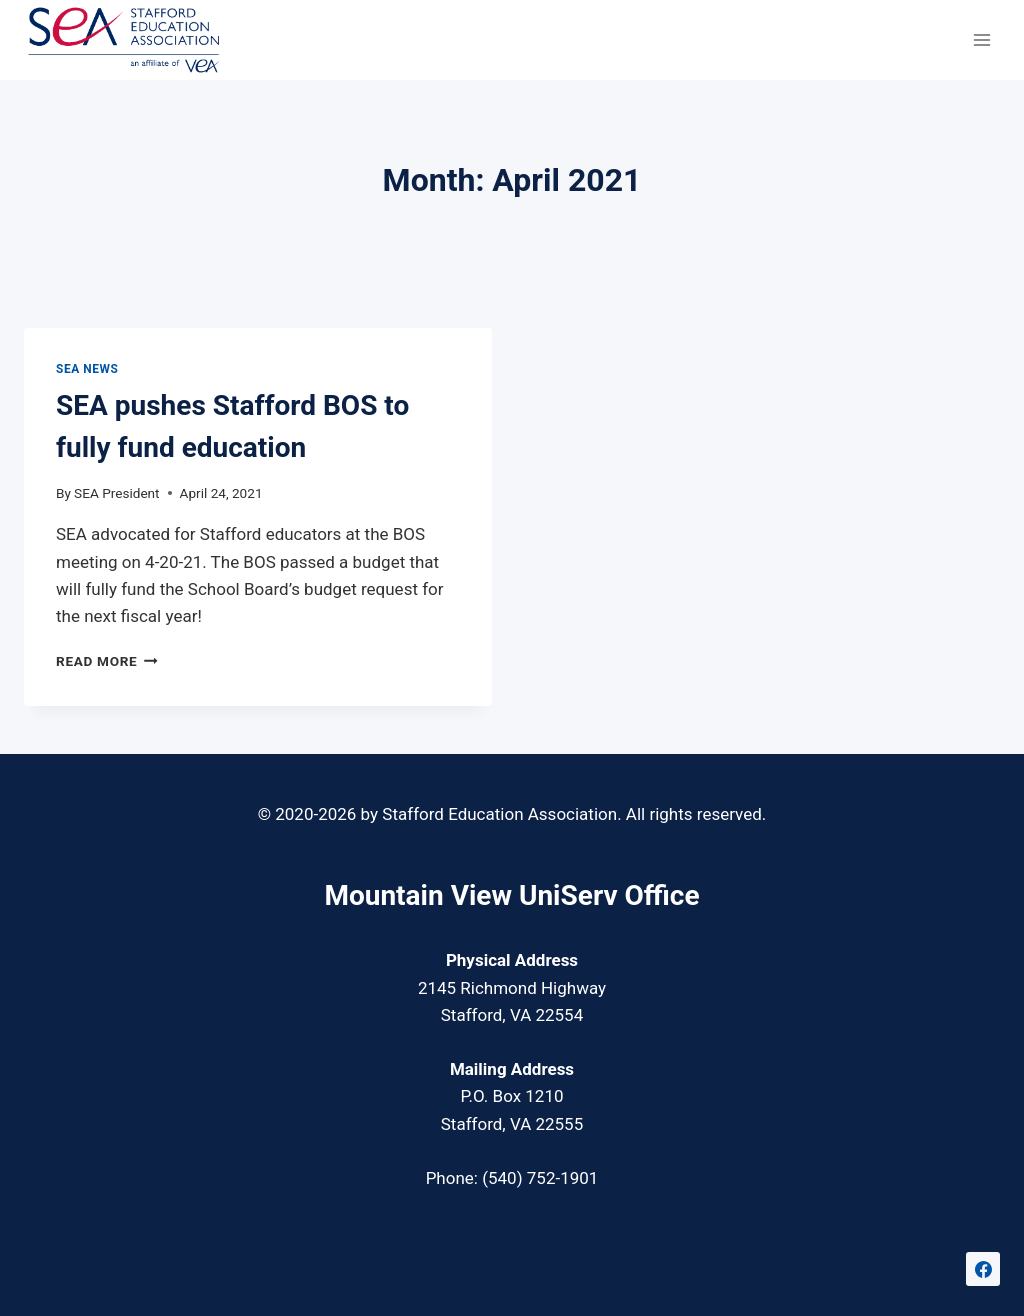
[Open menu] (981, 39)
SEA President (116, 493)
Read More (107, 661)
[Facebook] (983, 1269)
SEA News (87, 369)
